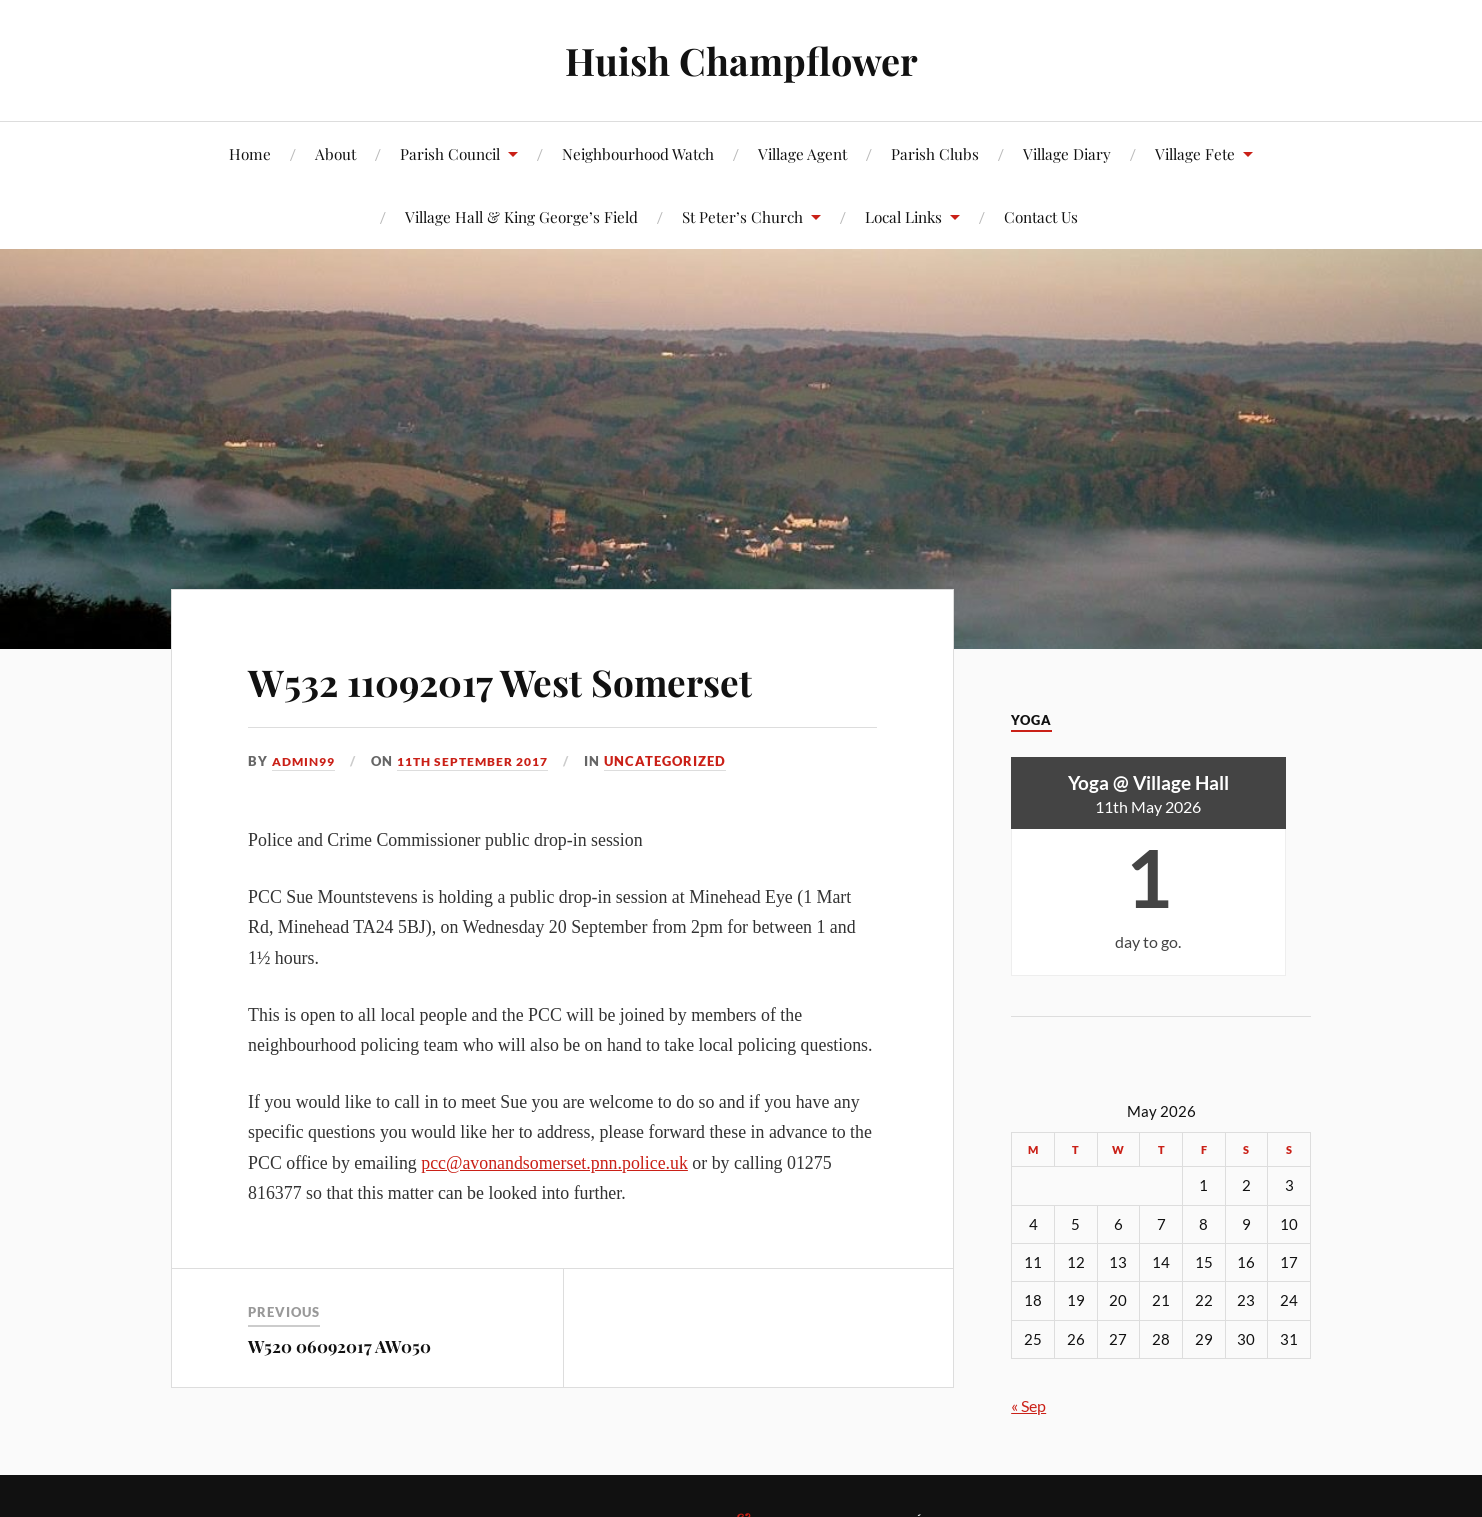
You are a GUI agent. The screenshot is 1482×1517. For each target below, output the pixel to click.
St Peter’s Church (742, 216)
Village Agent (802, 153)
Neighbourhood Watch (638, 153)
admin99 (306, 761)
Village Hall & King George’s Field (521, 216)
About (335, 153)
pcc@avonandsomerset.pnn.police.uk (554, 1162)
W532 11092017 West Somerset (548, 678)
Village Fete (1195, 153)
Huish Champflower (741, 60)
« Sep (1028, 1405)
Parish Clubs (935, 153)
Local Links (903, 216)
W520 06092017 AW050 (339, 1345)
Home (250, 153)
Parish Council (450, 153)
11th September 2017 (485, 761)
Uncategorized (685, 761)
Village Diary (1067, 153)
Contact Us (1041, 216)
